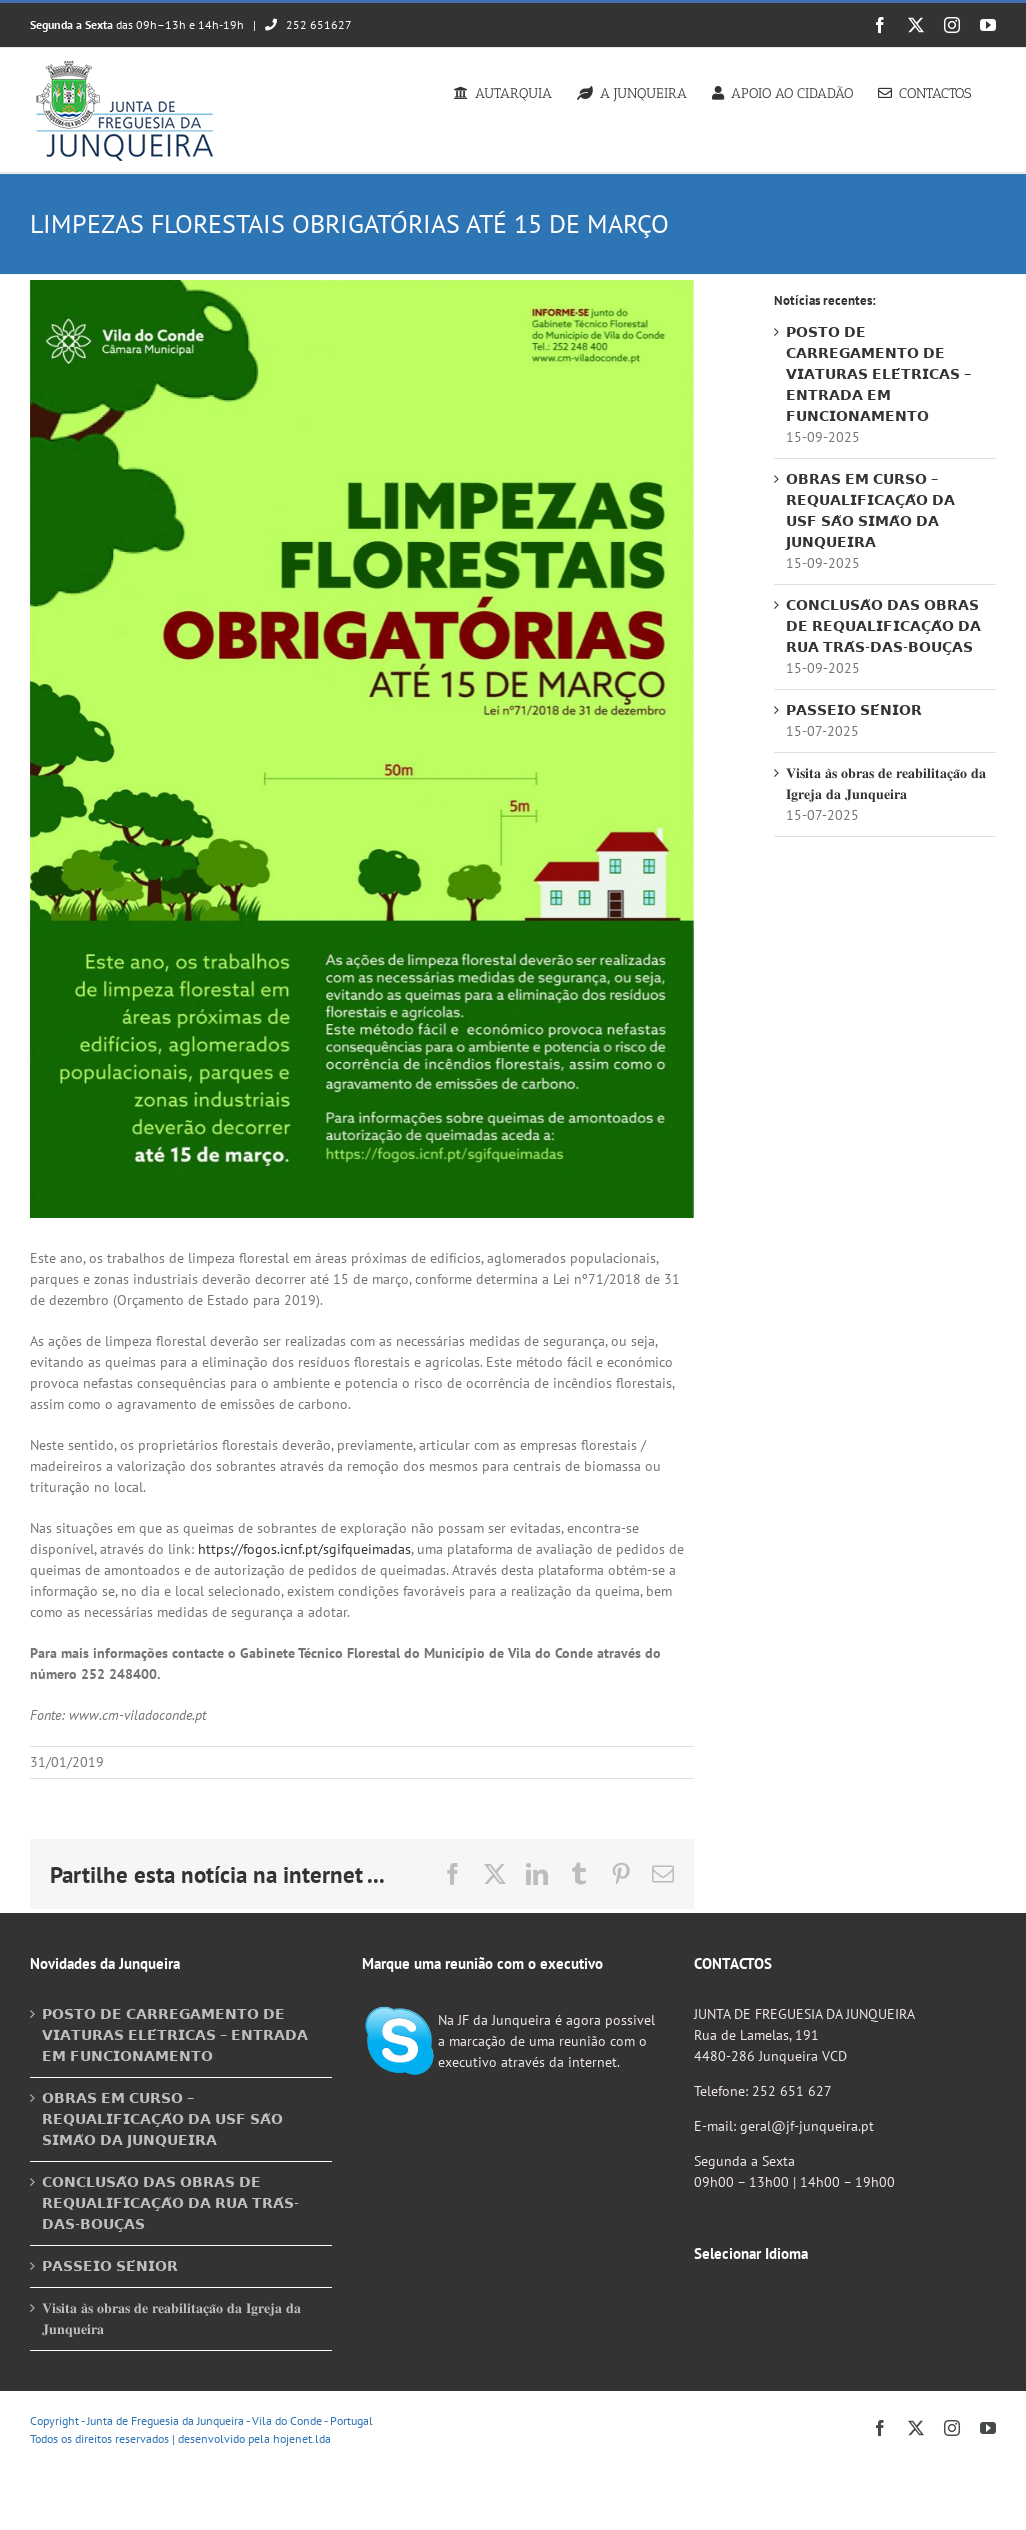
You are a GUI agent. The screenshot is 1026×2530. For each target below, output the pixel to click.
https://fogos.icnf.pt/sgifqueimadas (304, 1549)
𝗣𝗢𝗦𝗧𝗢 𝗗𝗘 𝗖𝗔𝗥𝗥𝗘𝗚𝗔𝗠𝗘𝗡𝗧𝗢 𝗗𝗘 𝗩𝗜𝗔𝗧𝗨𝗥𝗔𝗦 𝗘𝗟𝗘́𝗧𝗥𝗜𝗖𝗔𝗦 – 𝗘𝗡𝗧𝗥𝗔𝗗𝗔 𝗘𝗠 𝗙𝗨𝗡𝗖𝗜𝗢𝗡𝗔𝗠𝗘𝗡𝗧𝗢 (878, 374)
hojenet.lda (302, 2438)
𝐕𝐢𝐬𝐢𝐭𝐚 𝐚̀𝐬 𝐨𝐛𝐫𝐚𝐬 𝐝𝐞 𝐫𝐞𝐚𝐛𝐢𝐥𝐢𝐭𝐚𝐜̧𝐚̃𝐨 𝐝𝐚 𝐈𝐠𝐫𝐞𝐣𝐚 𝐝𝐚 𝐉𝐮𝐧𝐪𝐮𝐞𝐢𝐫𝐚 (171, 2318)
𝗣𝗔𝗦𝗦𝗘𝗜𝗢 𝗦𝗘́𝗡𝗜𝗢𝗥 (854, 710)
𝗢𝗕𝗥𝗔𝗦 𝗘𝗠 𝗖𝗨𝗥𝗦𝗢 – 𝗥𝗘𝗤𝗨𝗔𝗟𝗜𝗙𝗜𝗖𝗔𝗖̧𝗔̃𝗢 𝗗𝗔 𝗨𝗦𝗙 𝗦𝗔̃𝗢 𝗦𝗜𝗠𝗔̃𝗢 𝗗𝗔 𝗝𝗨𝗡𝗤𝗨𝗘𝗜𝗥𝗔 (162, 2119)
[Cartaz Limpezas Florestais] (362, 749)
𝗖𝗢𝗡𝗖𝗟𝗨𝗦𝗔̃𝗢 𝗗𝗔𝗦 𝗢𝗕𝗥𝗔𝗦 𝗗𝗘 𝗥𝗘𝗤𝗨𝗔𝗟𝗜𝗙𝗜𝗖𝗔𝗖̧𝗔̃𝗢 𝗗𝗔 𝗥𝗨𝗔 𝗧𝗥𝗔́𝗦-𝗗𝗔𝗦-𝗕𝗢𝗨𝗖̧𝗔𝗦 (883, 626)
